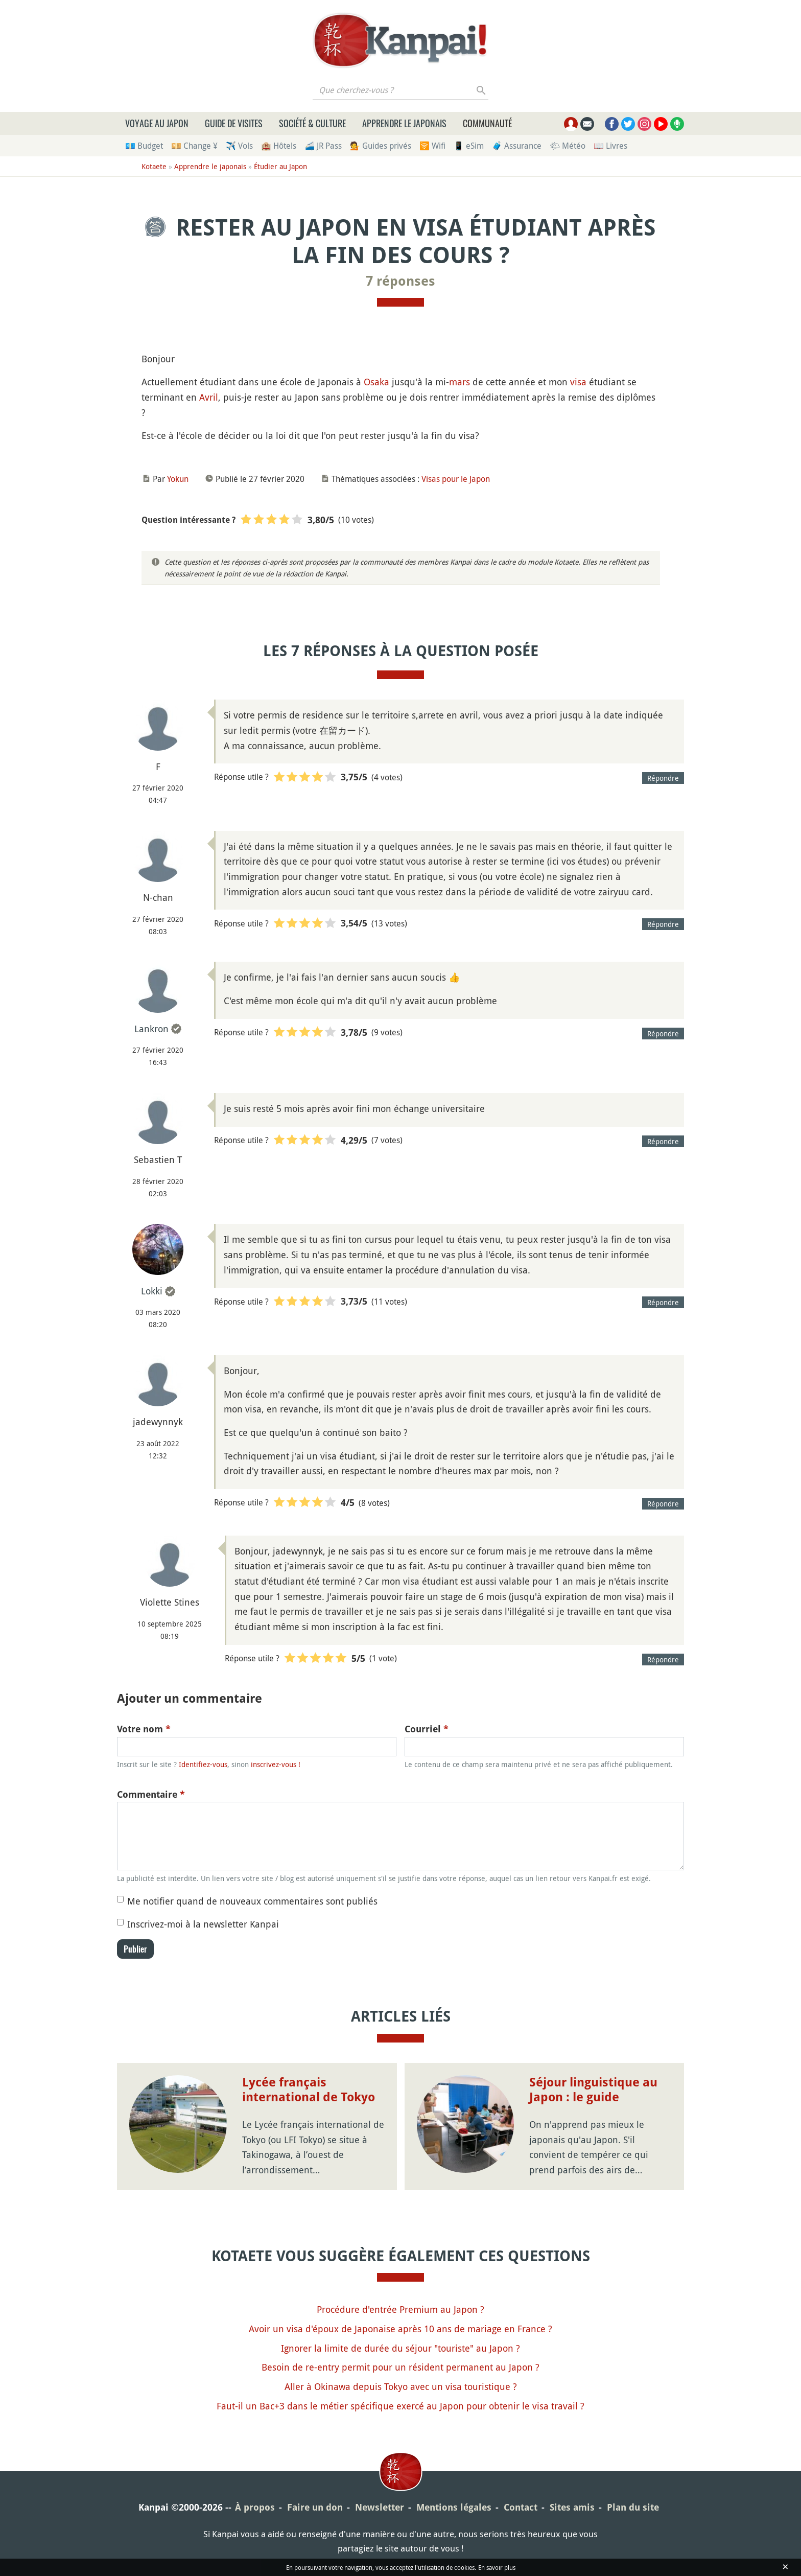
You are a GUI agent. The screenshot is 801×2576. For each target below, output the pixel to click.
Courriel (427, 1729)
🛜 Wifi (432, 145)
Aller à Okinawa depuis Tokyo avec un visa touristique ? (401, 2386)
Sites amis (572, 2507)
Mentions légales (453, 2507)
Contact (520, 2507)
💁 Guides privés (380, 145)
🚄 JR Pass (323, 145)
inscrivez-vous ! (275, 1764)
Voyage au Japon (157, 123)
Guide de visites (234, 123)
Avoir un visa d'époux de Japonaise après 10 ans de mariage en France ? (400, 2329)
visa (578, 382)
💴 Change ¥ (194, 145)
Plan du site (633, 2507)
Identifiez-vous (203, 1764)
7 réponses (400, 281)
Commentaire (151, 1794)
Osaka (376, 382)
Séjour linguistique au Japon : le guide (593, 2089)
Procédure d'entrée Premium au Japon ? (400, 2309)
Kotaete (154, 166)
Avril (208, 397)
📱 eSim (469, 145)
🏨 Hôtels (278, 145)
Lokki (151, 1291)
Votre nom (144, 1729)
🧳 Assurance (516, 145)
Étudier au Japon (280, 166)
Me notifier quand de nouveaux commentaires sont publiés (252, 1901)
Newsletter (379, 2507)
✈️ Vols (239, 145)
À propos (255, 2507)
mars (459, 382)
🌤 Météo (567, 145)
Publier (135, 1949)
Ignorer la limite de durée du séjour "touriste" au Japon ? (400, 2348)
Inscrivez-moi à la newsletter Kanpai (203, 1924)
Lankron (151, 1029)
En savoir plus (496, 2567)
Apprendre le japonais (404, 123)
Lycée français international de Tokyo (308, 2089)
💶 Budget (144, 145)
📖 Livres (610, 145)
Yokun (178, 478)
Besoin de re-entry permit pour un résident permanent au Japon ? (400, 2367)
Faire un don (315, 2507)
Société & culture (312, 123)
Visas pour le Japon (455, 478)
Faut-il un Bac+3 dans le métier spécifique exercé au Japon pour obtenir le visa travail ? (400, 2406)
